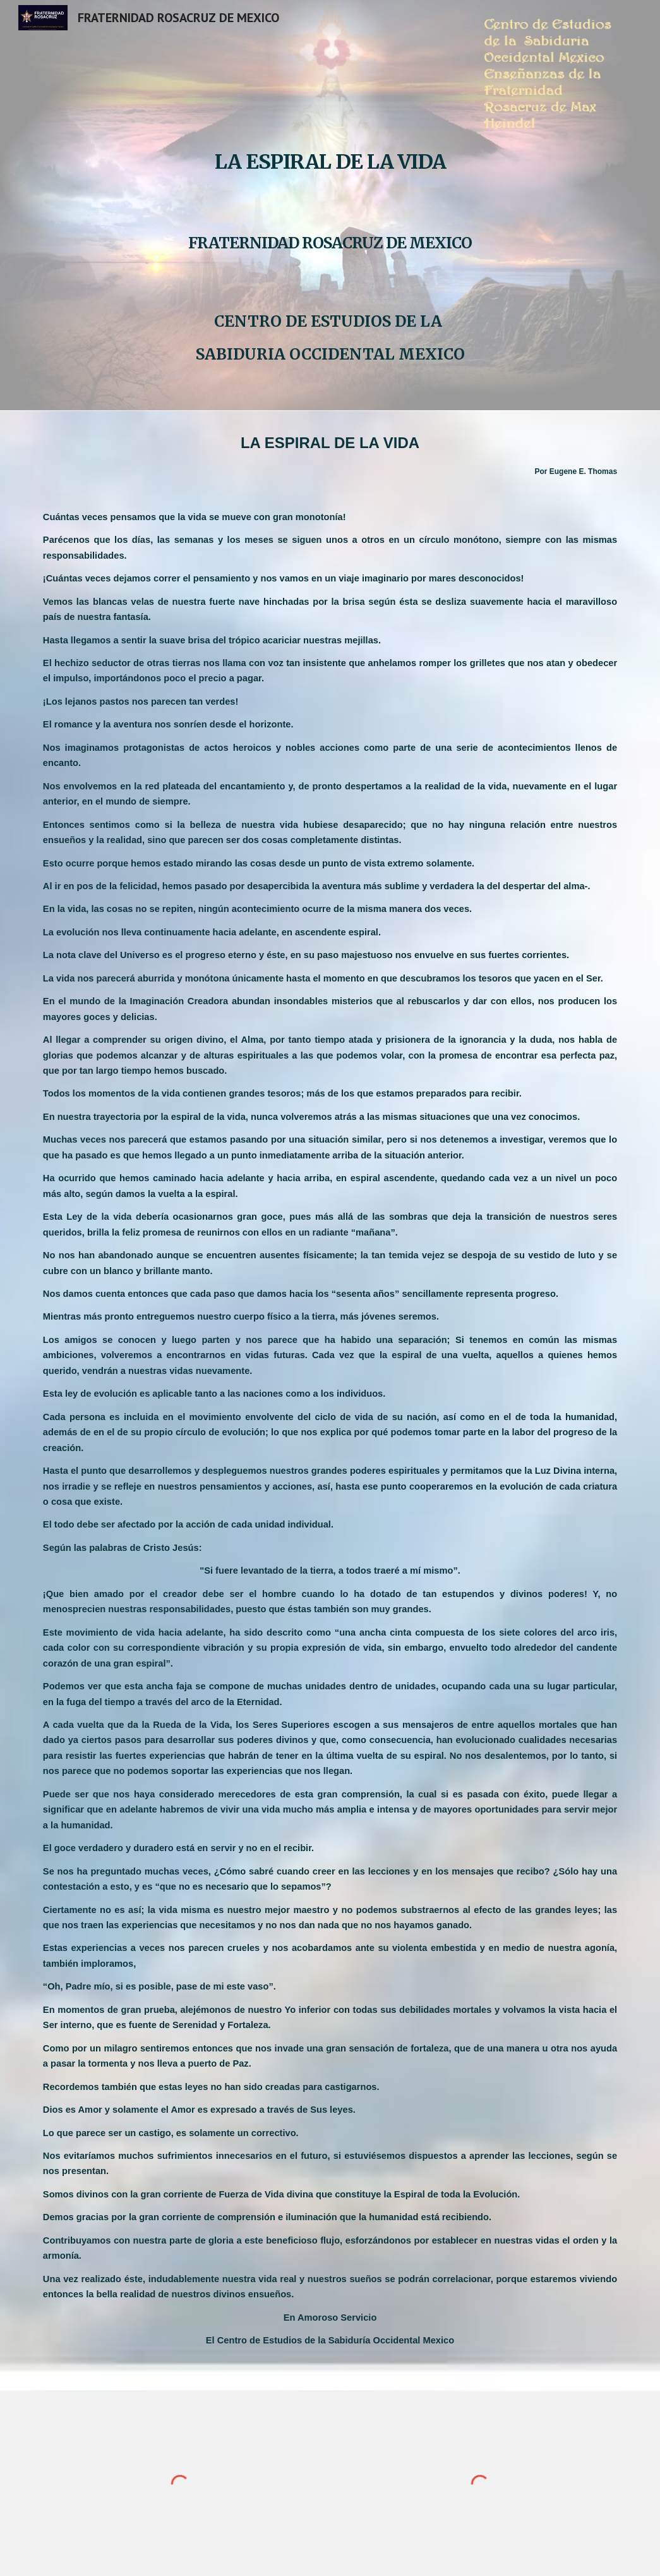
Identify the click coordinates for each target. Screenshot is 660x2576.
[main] (330, 205)
